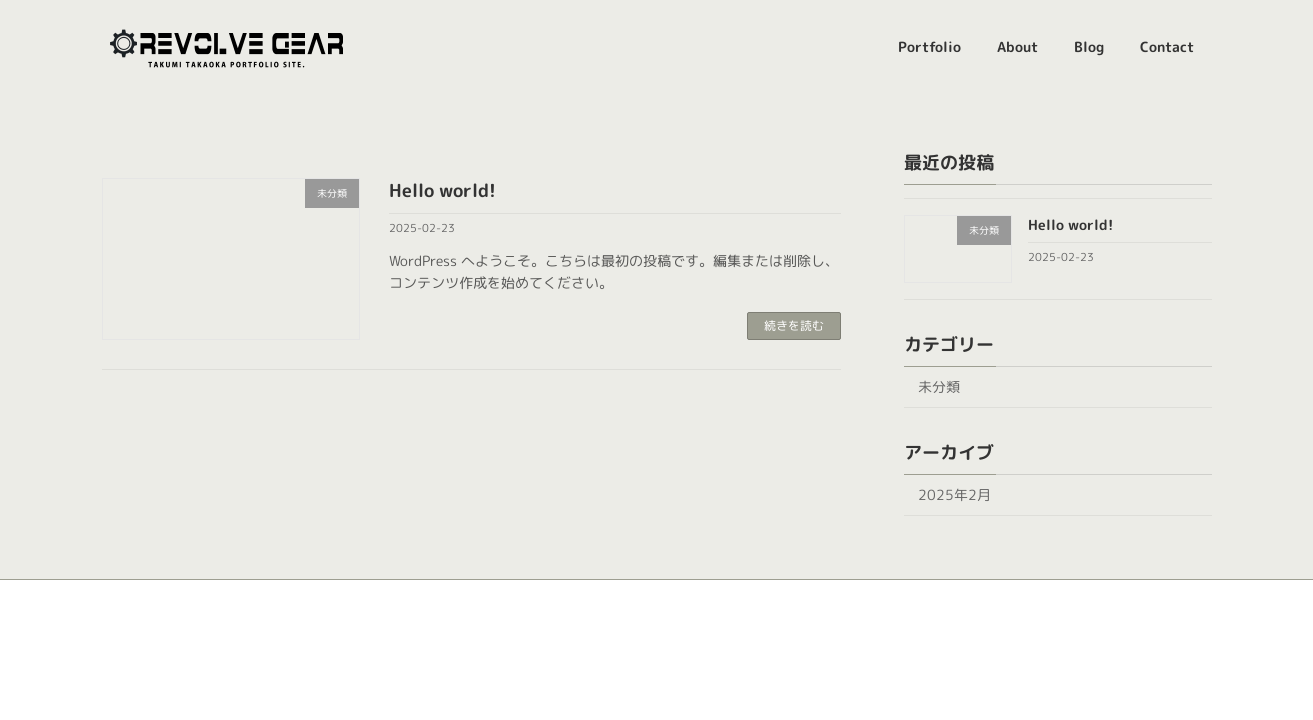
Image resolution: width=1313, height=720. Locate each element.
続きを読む (794, 325)
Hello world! (442, 190)
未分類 (939, 386)
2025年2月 (954, 494)
